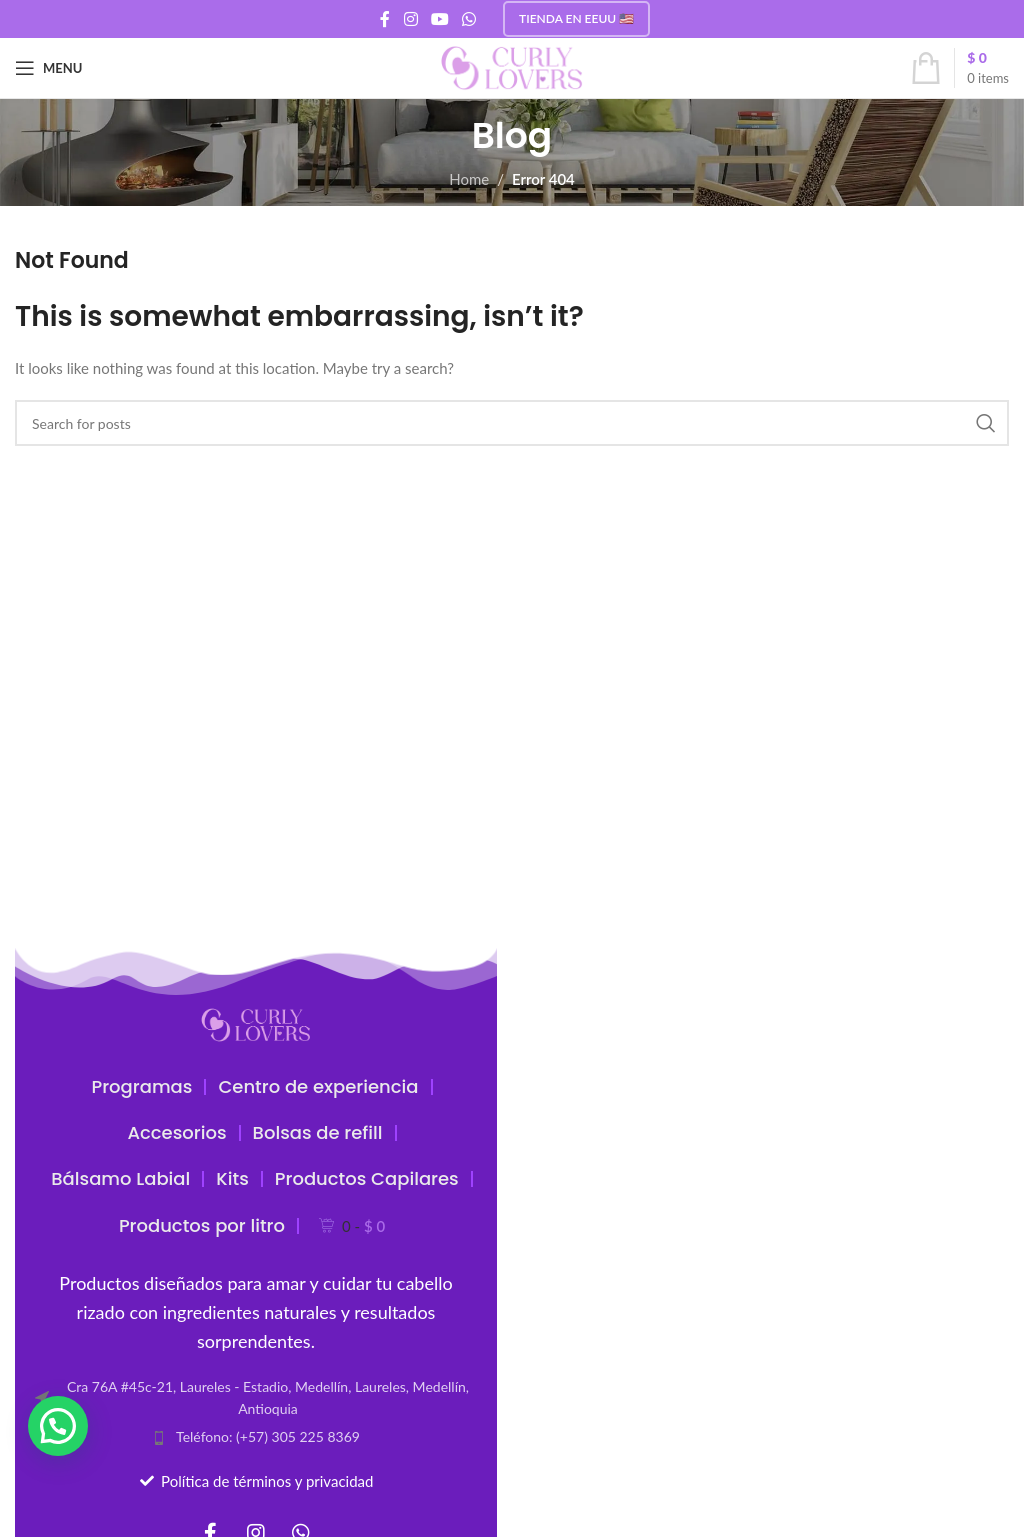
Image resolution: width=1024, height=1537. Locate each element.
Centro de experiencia (318, 1086)
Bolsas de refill (318, 1132)
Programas (141, 1086)
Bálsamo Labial (120, 1178)
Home (469, 179)
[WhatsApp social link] (469, 19)
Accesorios (176, 1132)
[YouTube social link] (439, 19)
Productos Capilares (367, 1178)
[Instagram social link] (410, 19)
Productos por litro (202, 1225)
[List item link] (256, 1437)
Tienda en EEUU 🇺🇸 (576, 18)
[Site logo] (512, 66)
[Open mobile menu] (48, 68)
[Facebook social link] (385, 19)
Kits (232, 1178)
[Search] (512, 423)
